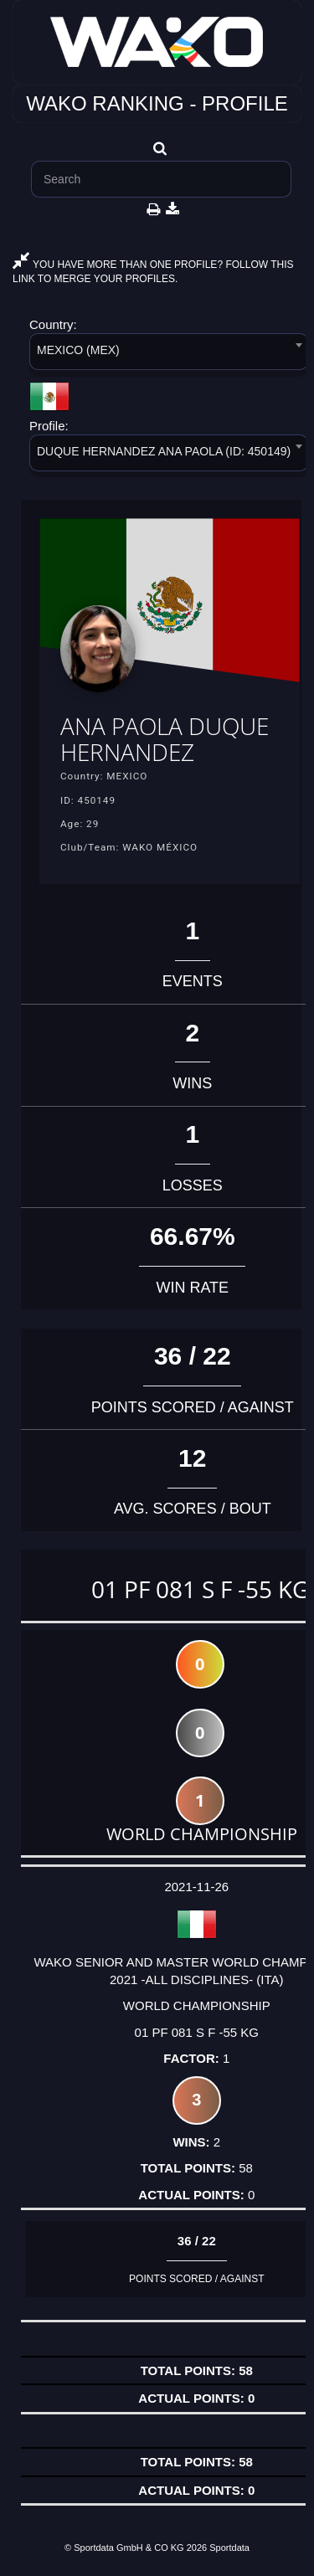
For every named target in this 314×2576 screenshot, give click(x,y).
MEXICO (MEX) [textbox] (78, 350)
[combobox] (168, 354)
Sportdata (229, 2548)
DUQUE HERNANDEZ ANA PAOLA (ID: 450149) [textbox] (164, 451)
